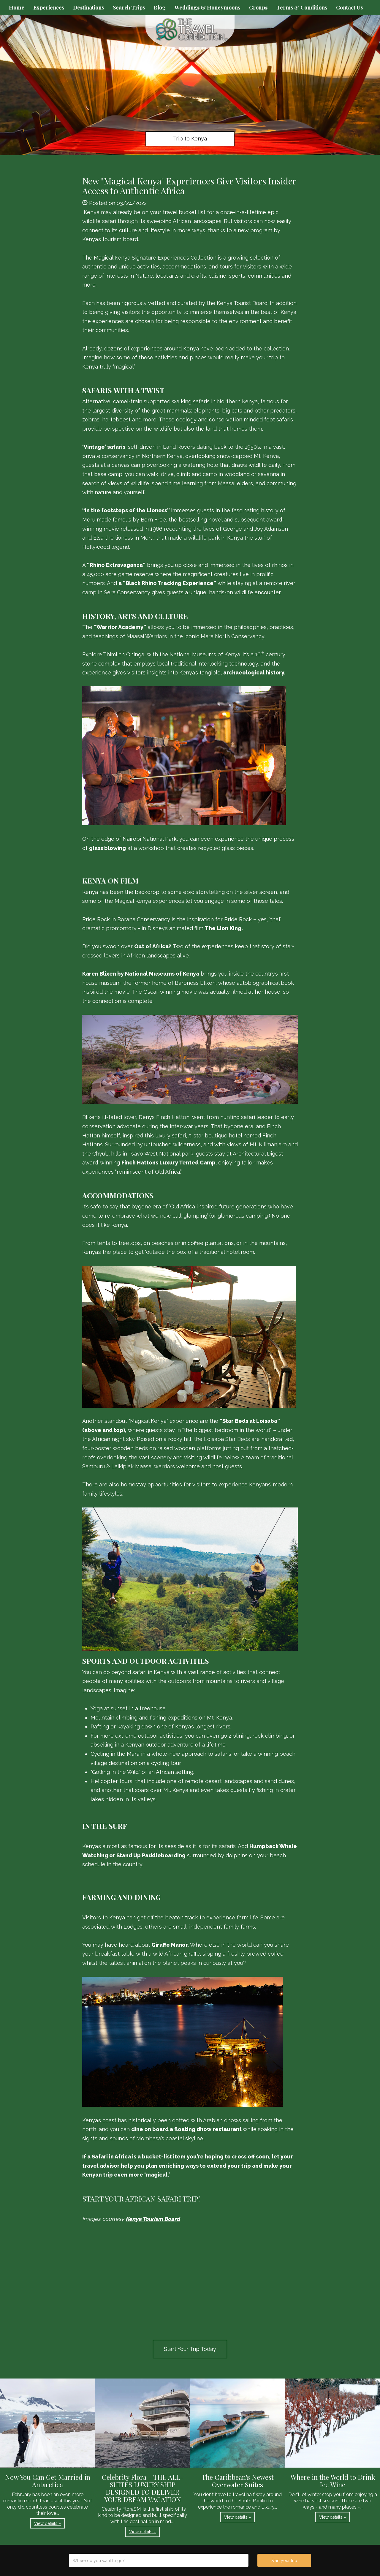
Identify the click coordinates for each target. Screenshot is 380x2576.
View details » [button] (47, 2523)
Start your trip (284, 2560)
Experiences (48, 7)
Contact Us (349, 7)
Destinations (88, 7)
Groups (258, 7)
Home (16, 7)
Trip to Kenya (190, 138)
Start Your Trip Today (190, 2349)
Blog (160, 7)
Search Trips (129, 7)
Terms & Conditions (301, 7)
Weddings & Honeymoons (207, 7)
